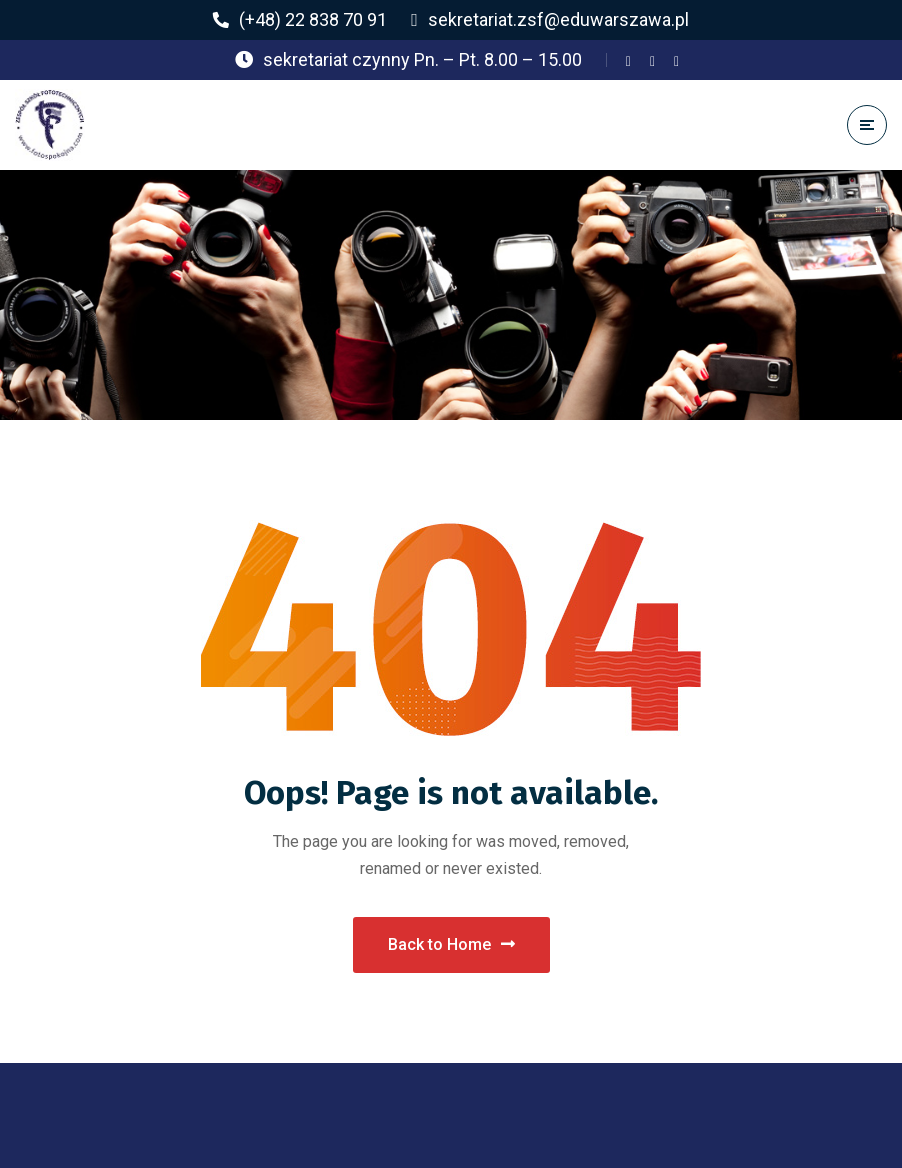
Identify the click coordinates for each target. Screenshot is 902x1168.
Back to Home (451, 944)
